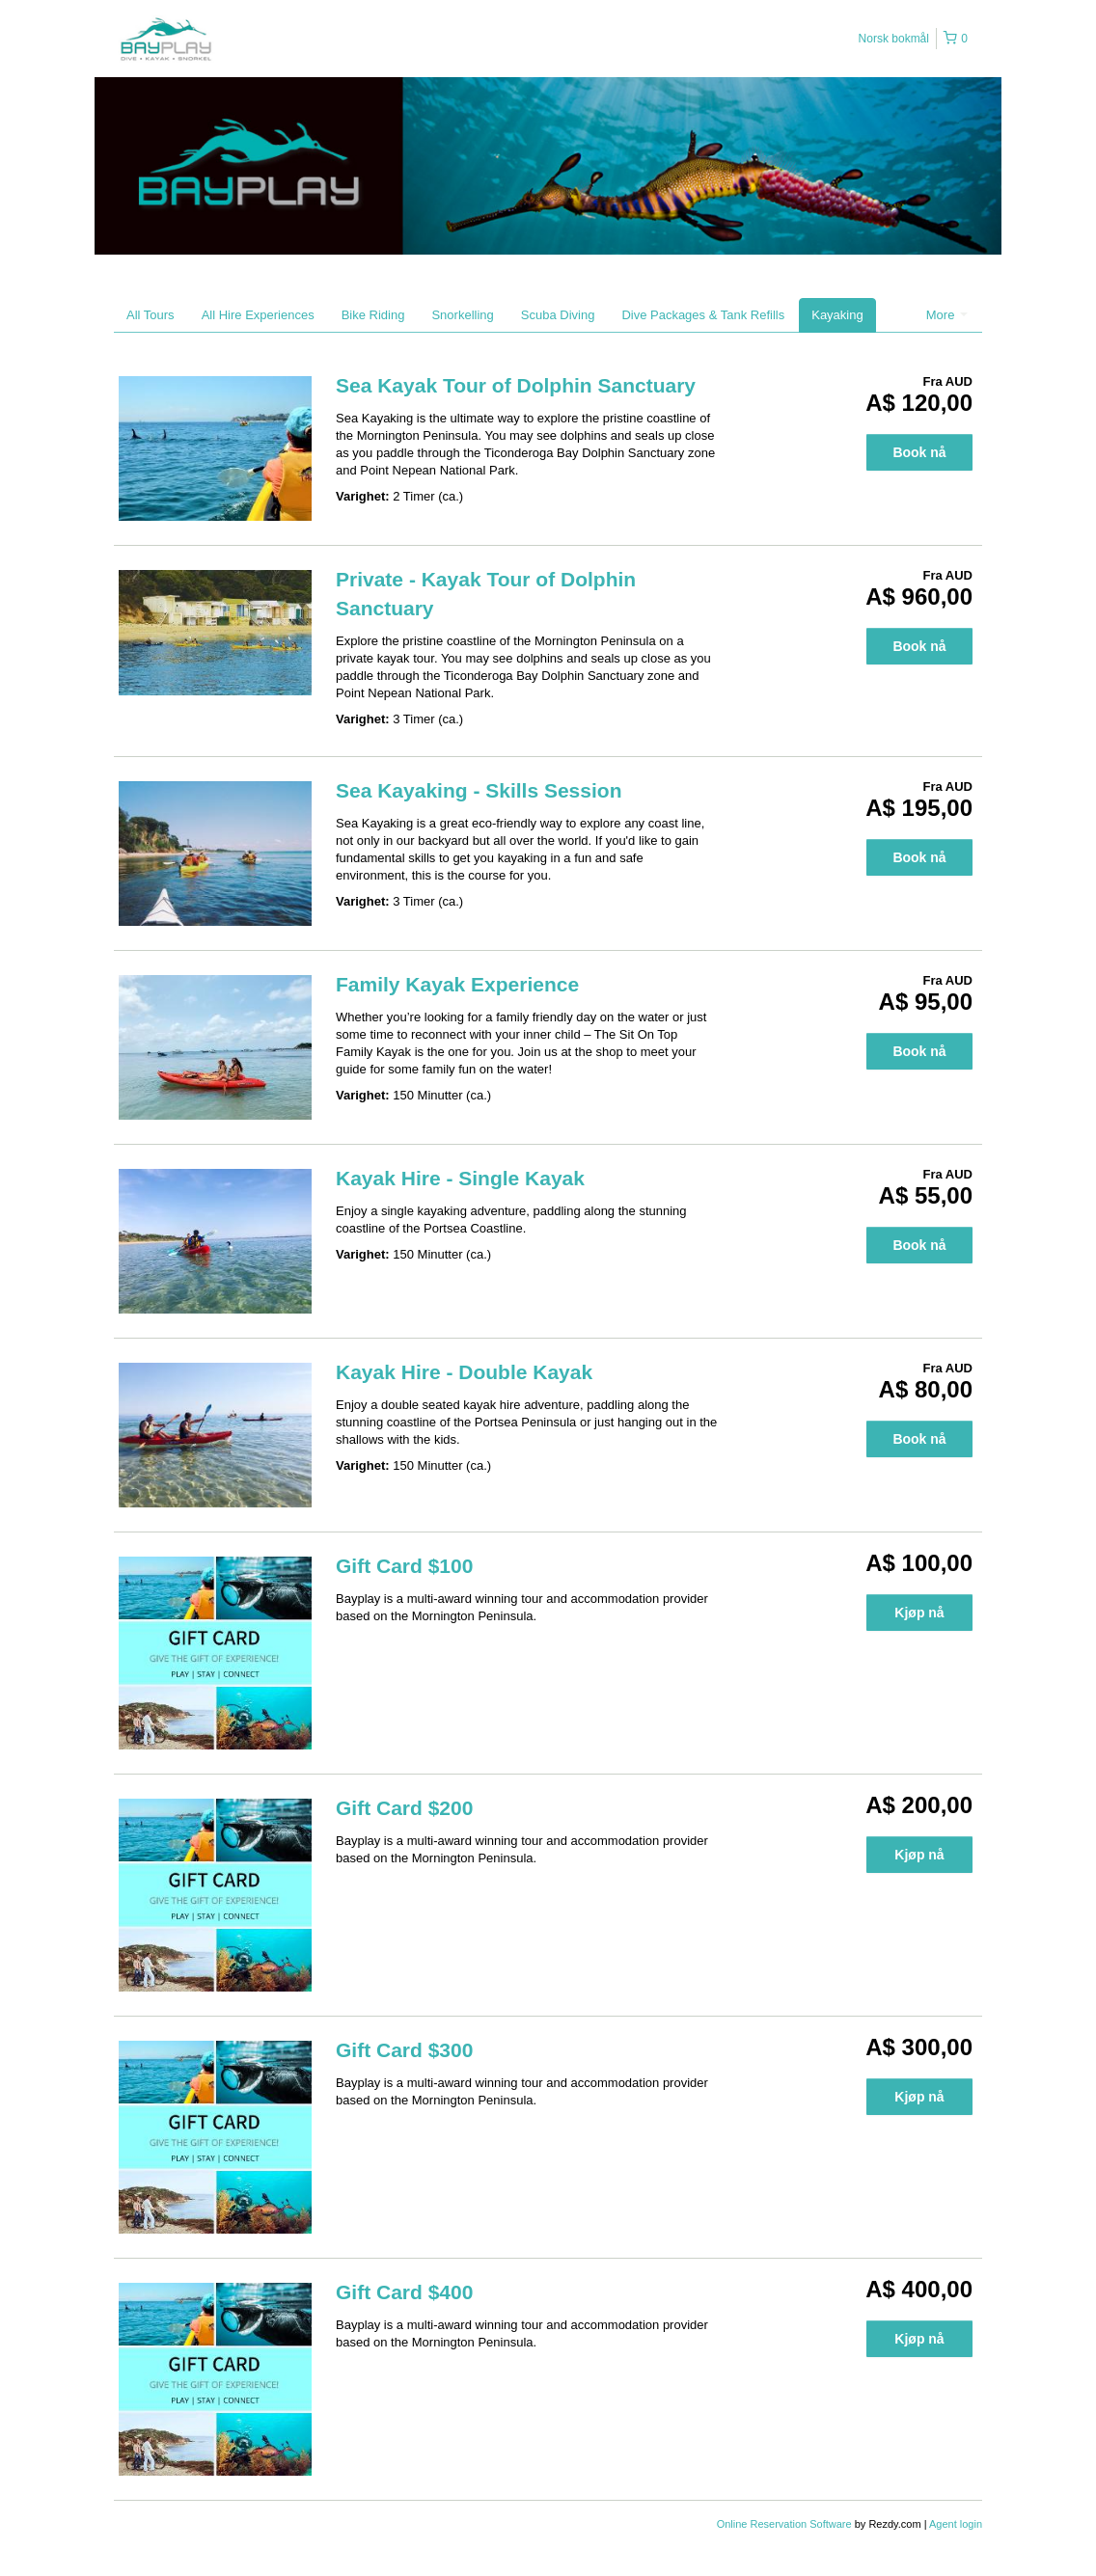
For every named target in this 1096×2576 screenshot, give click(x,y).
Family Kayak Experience (457, 984)
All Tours (150, 315)
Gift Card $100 (404, 1566)
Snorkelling (462, 315)
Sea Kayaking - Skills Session (478, 790)
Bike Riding (373, 315)
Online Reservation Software (784, 2524)
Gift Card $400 (404, 2292)
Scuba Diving (558, 315)
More (947, 315)
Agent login (955, 2524)
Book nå (918, 452)
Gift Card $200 (404, 1808)
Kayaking (837, 315)
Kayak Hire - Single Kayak (460, 1178)
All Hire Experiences (258, 315)
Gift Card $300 (404, 2050)
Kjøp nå (919, 1612)
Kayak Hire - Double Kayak (464, 1372)
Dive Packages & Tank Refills (702, 315)
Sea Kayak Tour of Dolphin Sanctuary (516, 385)
